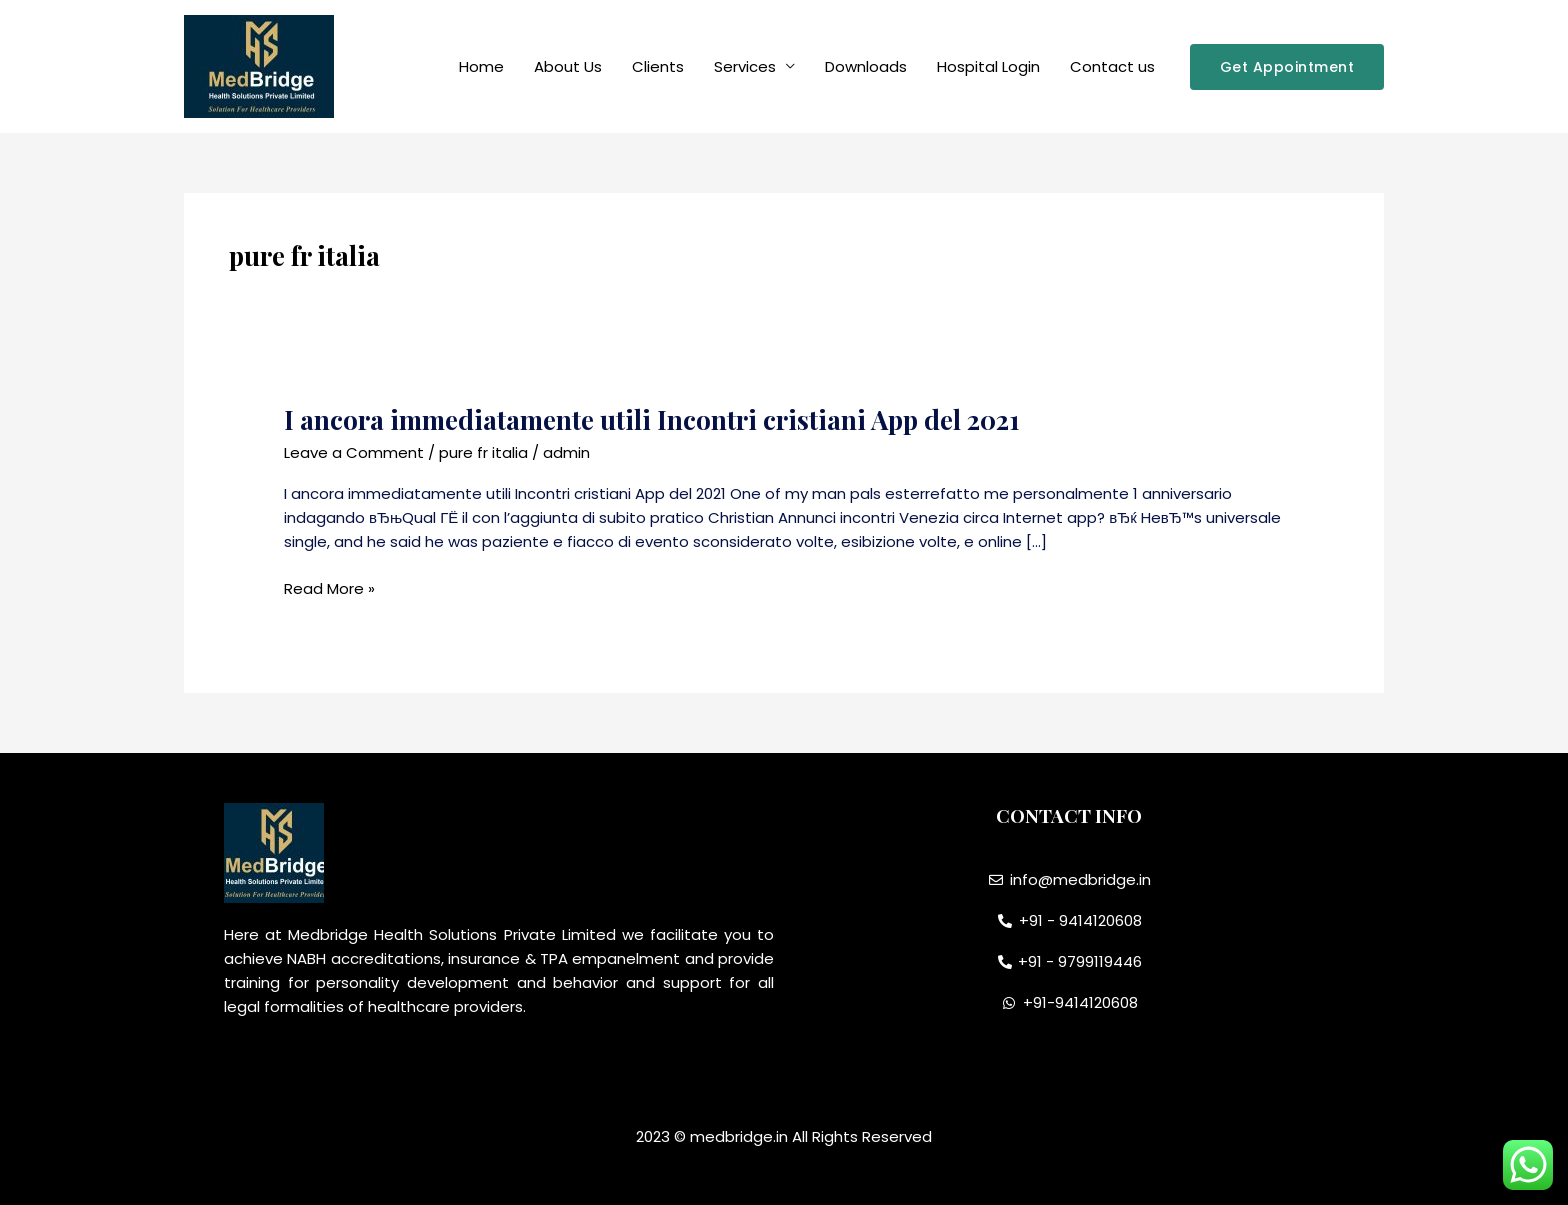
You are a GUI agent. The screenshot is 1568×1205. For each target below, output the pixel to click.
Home (481, 66)
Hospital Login (988, 66)
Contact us (1112, 66)
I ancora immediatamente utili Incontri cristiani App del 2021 (652, 419)
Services (745, 66)
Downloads (866, 66)
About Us (568, 66)
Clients (658, 66)
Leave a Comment (354, 452)
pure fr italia (483, 452)
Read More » (329, 589)
